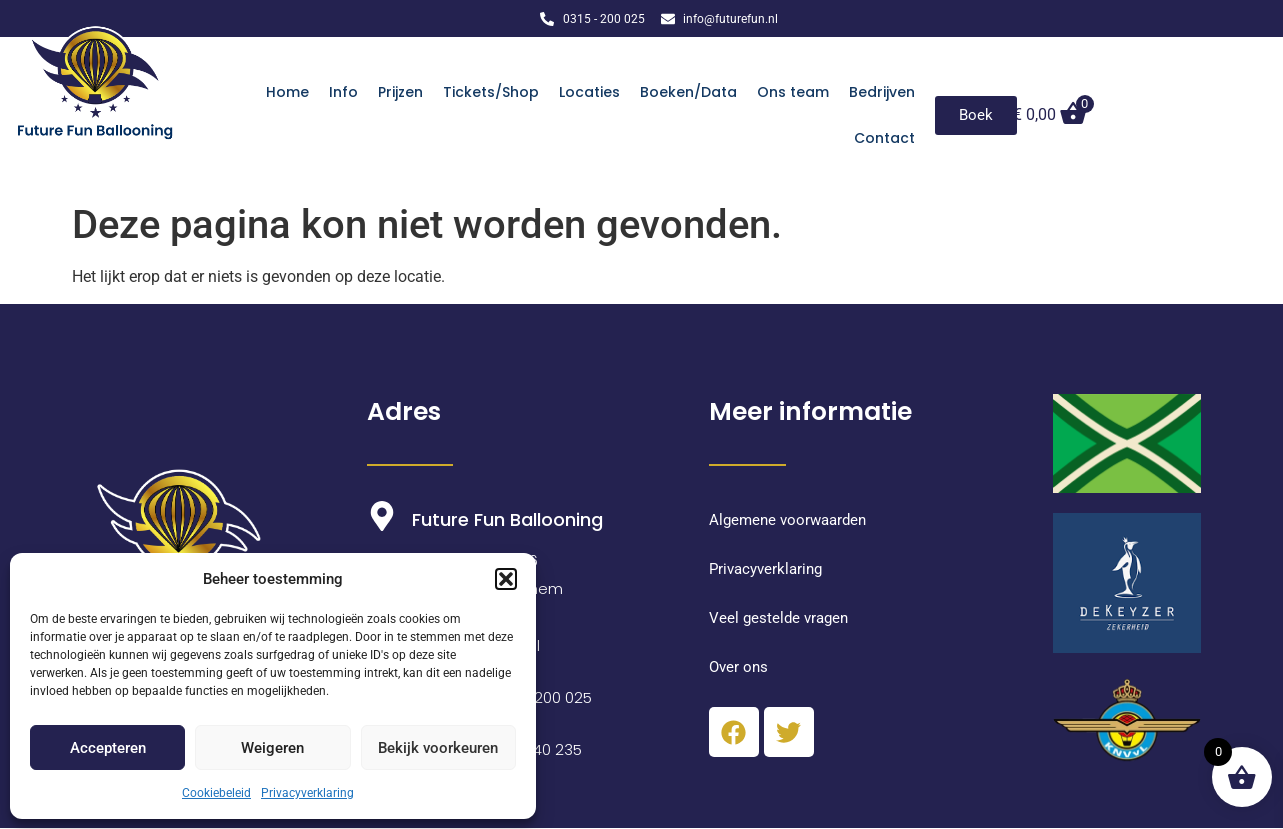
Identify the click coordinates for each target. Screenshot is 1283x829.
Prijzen (400, 92)
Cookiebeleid (216, 793)
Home (287, 92)
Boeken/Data (688, 92)
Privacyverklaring (307, 793)
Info (343, 92)
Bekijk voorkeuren (438, 748)
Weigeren (272, 748)
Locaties (589, 92)
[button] (506, 579)
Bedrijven (882, 92)
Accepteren (108, 748)
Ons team (793, 92)
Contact (884, 138)
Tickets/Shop (491, 92)
